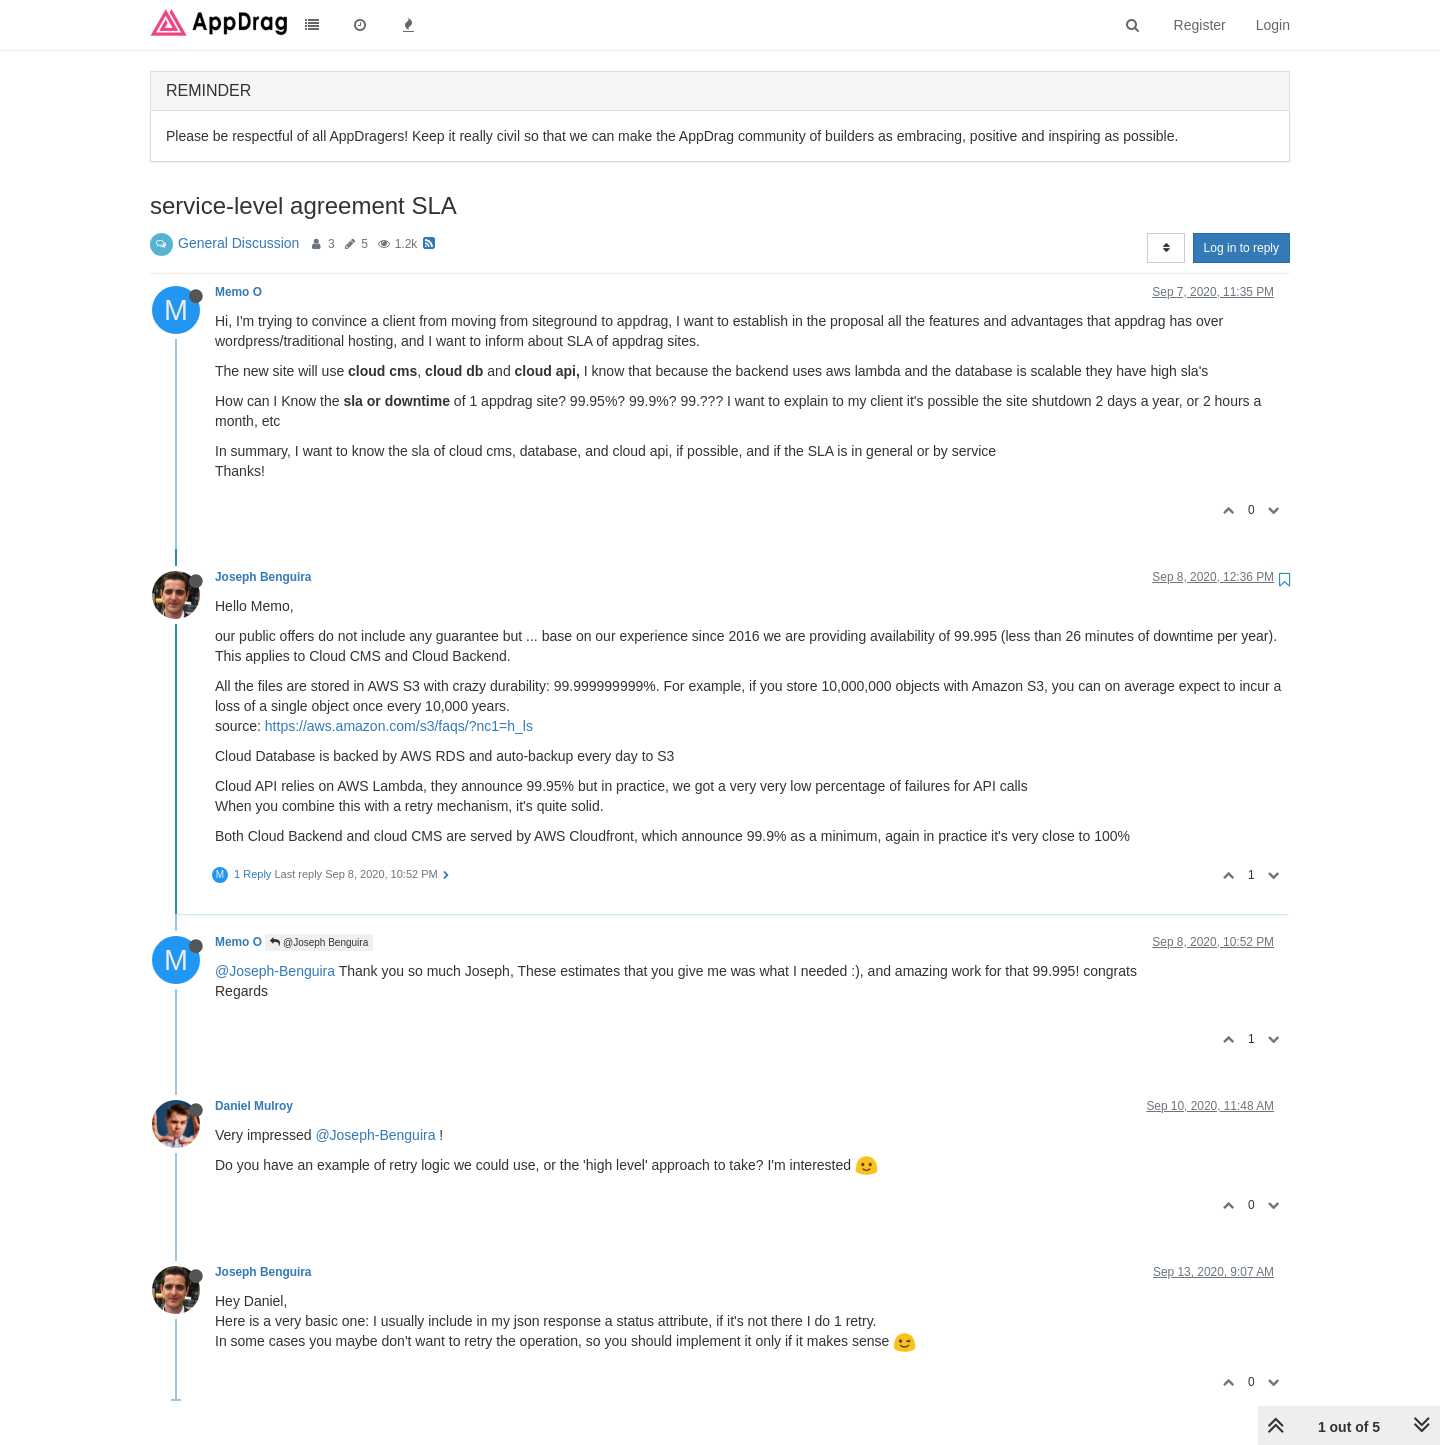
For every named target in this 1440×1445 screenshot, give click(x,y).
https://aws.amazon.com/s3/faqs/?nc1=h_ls (399, 726)
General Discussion (238, 243)
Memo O (238, 292)
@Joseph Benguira (319, 942)
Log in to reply (1241, 248)
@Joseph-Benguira (275, 971)
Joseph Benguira (263, 577)
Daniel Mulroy (254, 1106)
